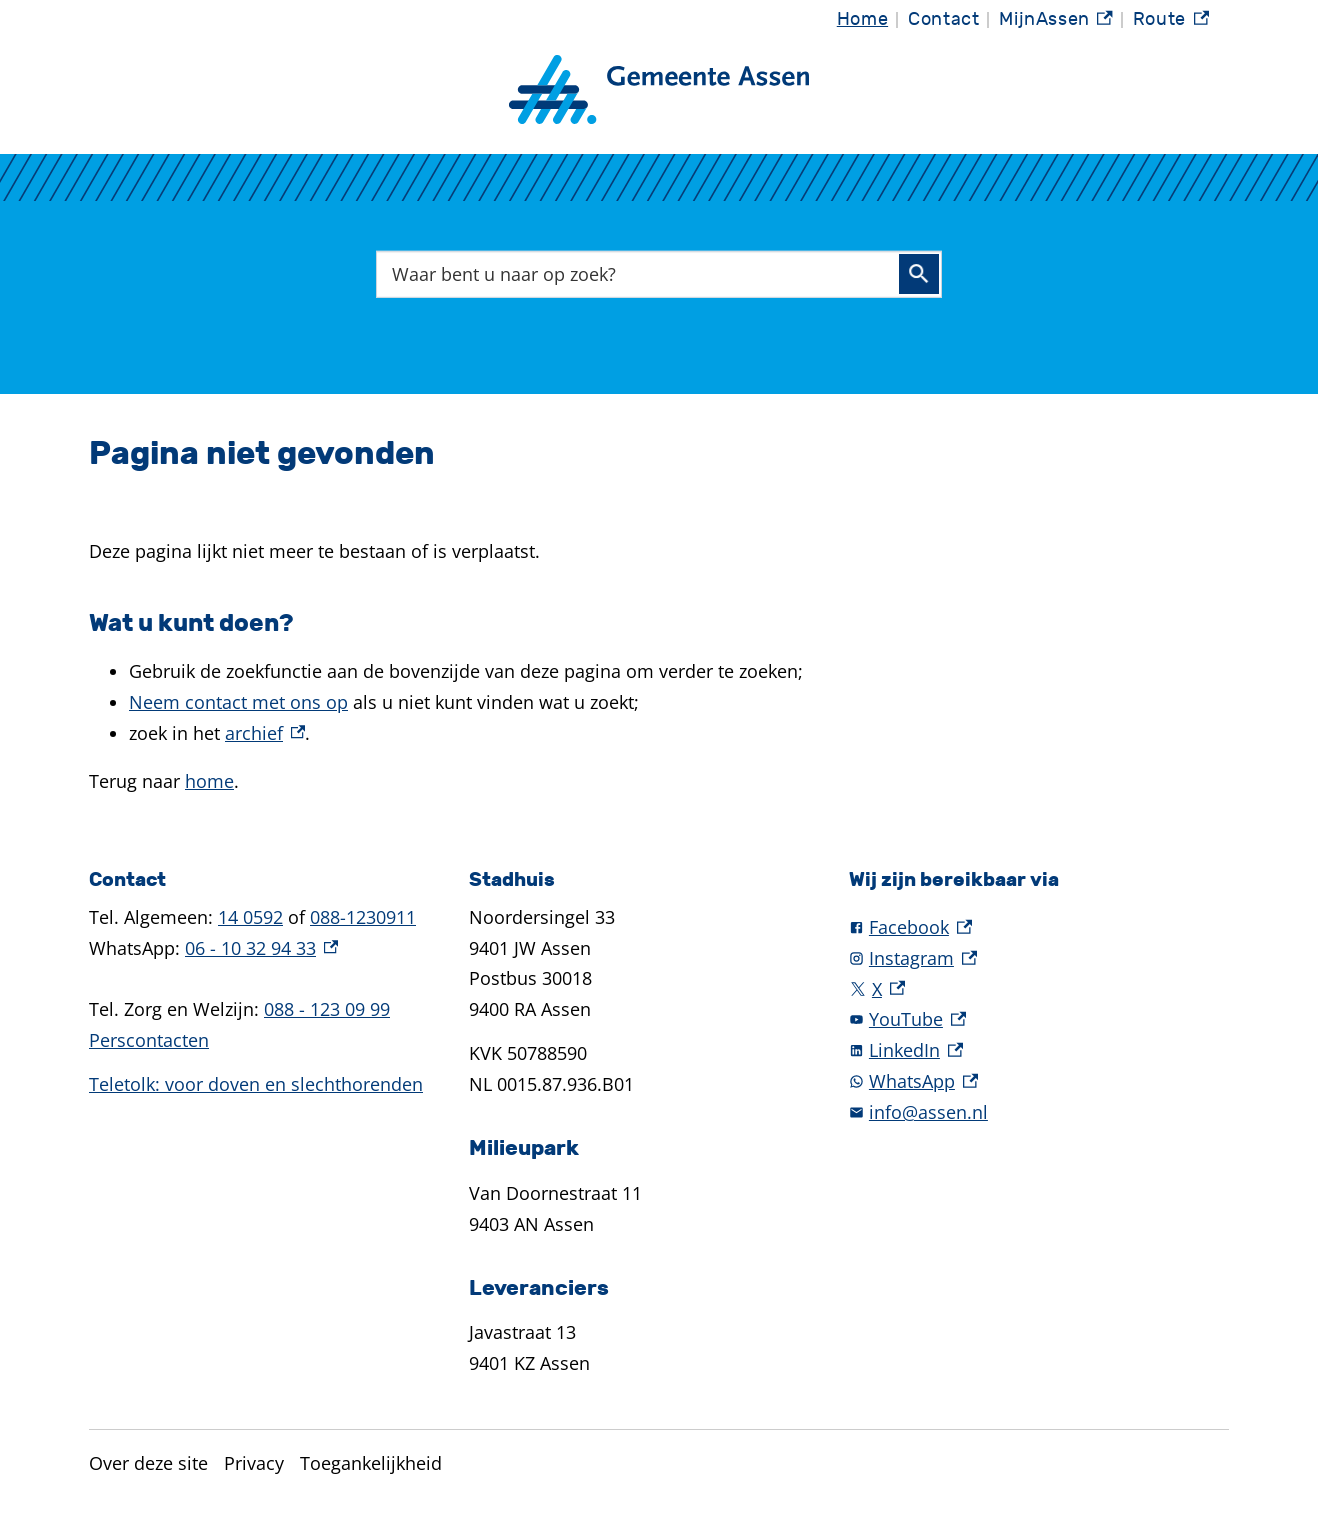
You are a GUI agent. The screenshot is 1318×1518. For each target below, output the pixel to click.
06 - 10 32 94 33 (261, 948)
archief (265, 733)
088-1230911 (363, 917)
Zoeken (919, 274)
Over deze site (148, 1463)
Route (1171, 22)
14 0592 (250, 917)
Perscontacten (149, 1040)
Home (862, 19)
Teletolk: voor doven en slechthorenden (256, 1084)
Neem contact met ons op (238, 702)
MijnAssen (1056, 22)
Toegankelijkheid (371, 1463)
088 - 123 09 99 (327, 1009)
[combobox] (659, 273)
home (209, 781)
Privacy (254, 1463)
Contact (943, 19)
